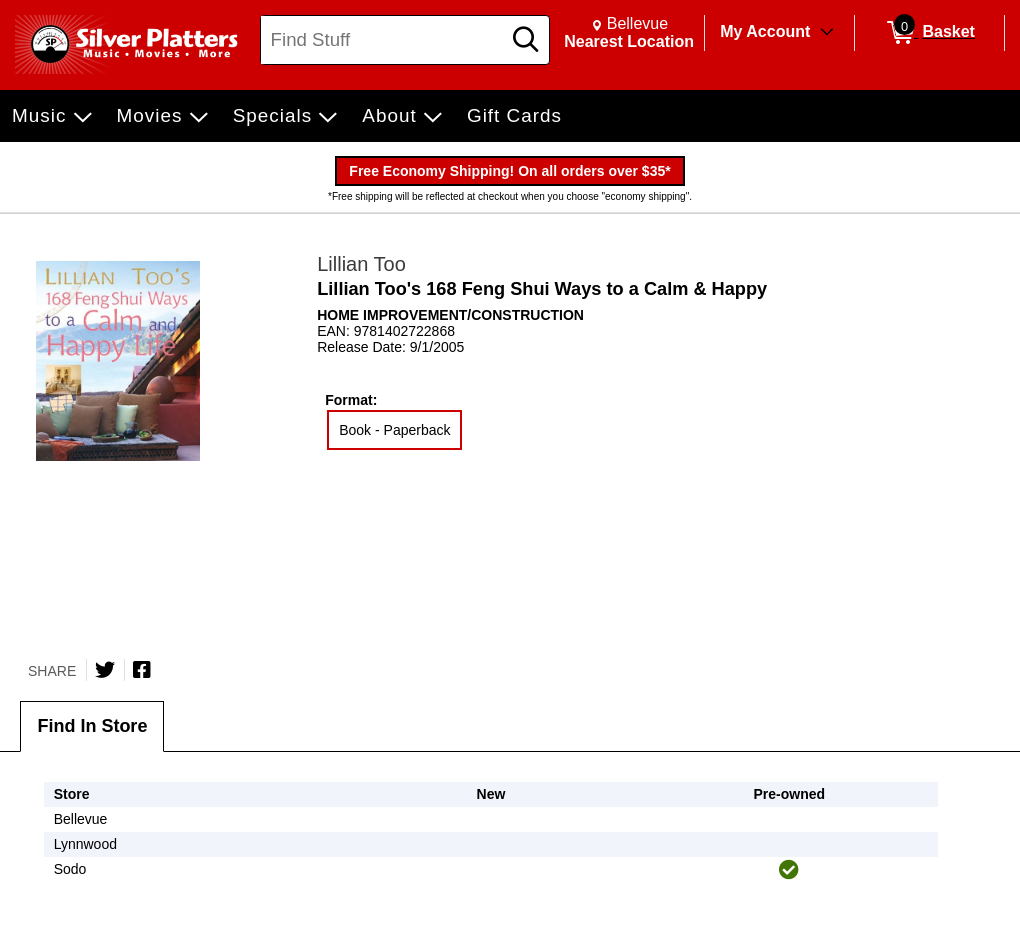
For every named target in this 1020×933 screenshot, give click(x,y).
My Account (765, 31)
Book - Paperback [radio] (394, 430)
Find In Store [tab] (92, 726)
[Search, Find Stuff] (383, 40)
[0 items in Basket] (929, 33)
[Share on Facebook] (142, 670)
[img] (789, 870)
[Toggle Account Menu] (827, 33)
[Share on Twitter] (105, 670)
